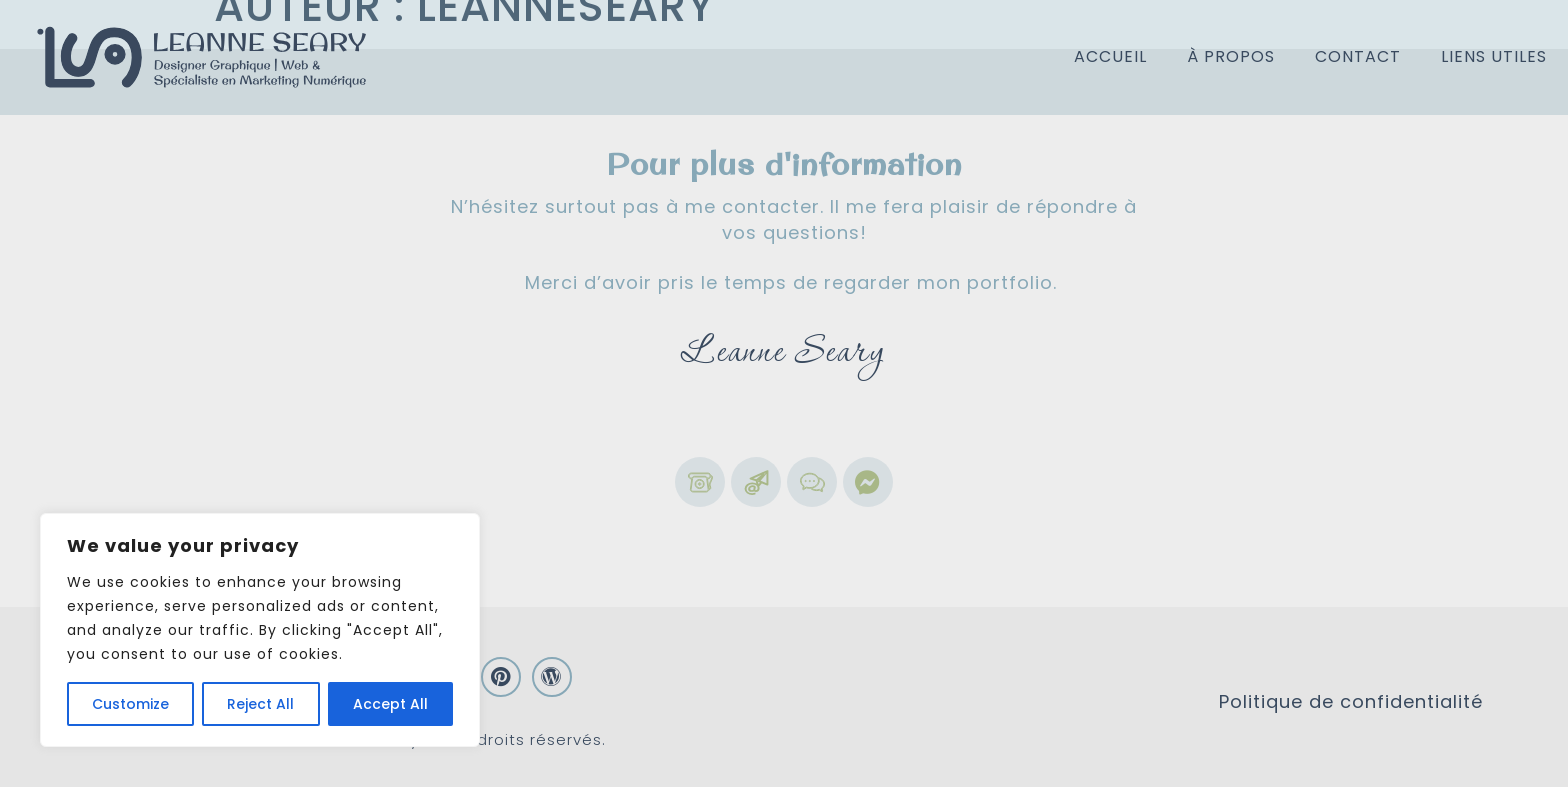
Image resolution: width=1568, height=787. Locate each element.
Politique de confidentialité (1351, 701)
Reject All (260, 704)
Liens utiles (1494, 56)
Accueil (1110, 56)
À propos (1231, 56)
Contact (1358, 56)
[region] (260, 630)
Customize (130, 704)
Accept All (390, 704)
